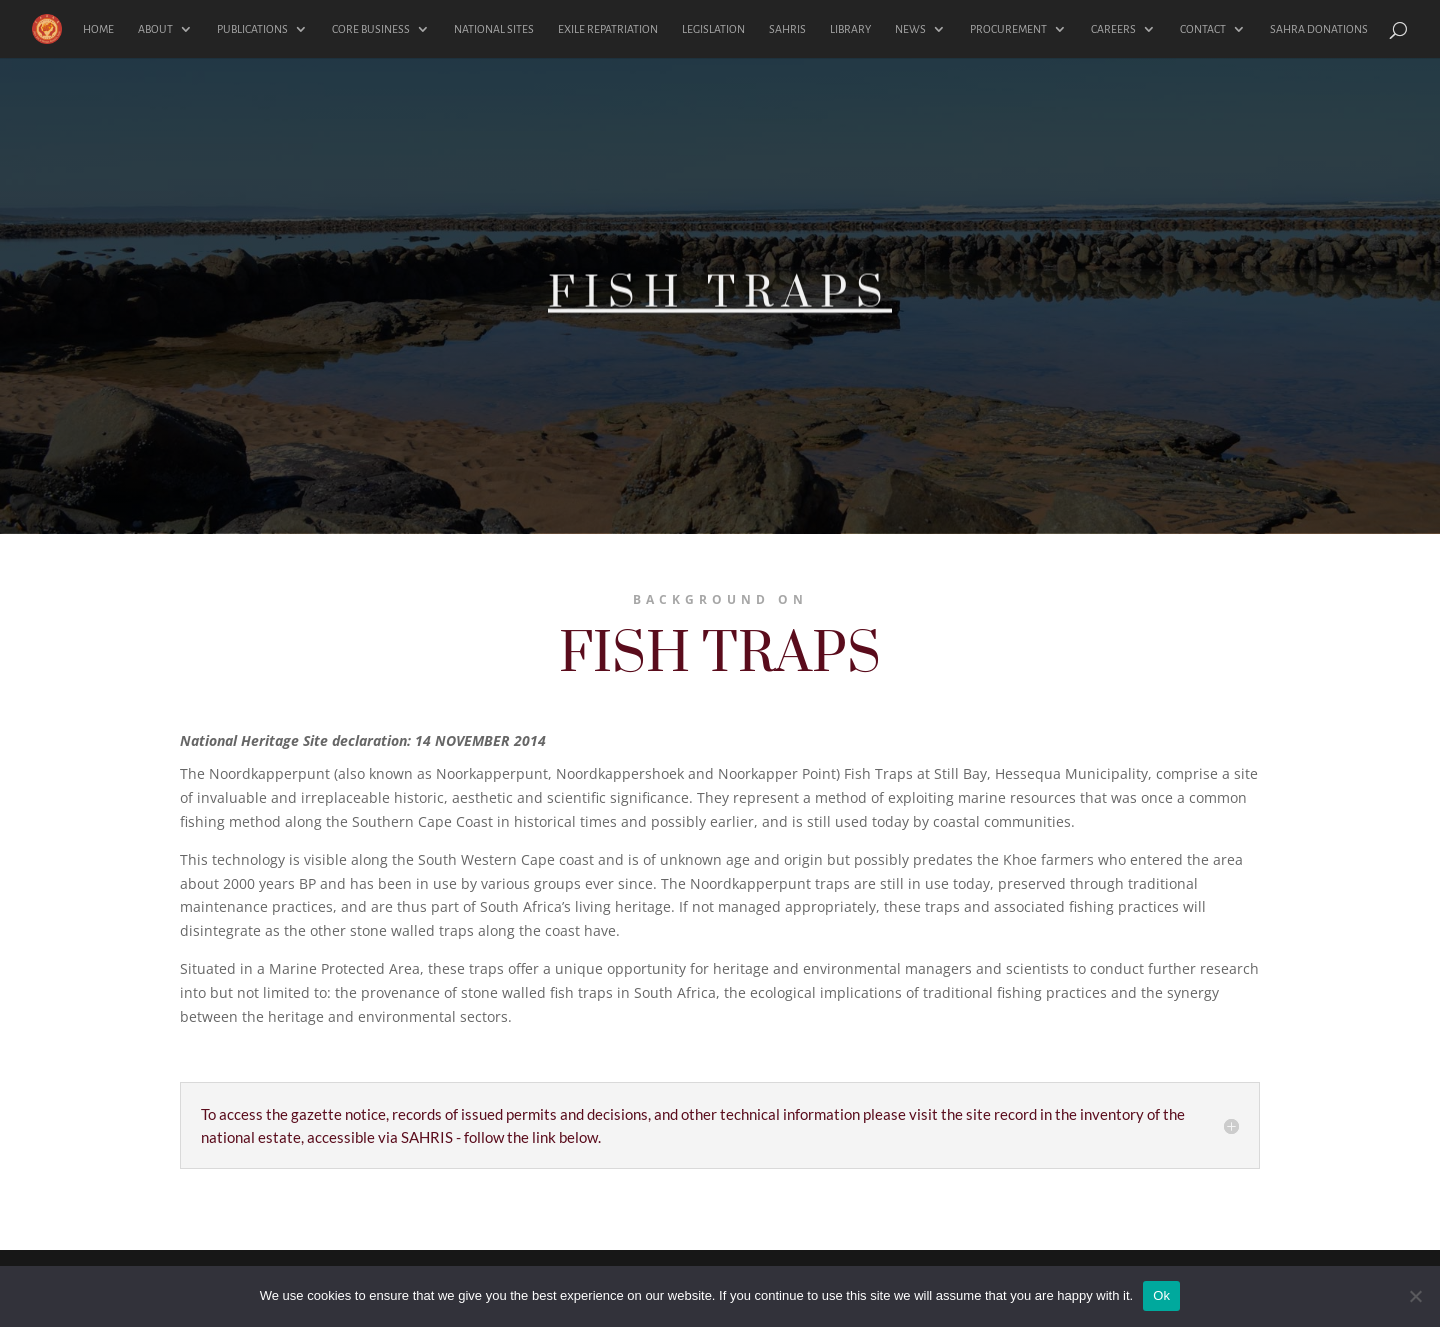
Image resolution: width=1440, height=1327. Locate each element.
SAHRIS (787, 29)
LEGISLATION (713, 29)
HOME (98, 29)
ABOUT (155, 29)
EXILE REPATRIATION (608, 29)
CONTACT (1203, 29)
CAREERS (1113, 29)
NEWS (910, 29)
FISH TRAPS (720, 309)
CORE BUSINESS (371, 29)
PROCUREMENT (1008, 29)
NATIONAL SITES (494, 29)
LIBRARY (850, 29)
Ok (1161, 1295)
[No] (1415, 1296)
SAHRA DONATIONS (1319, 29)
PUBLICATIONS (252, 29)
